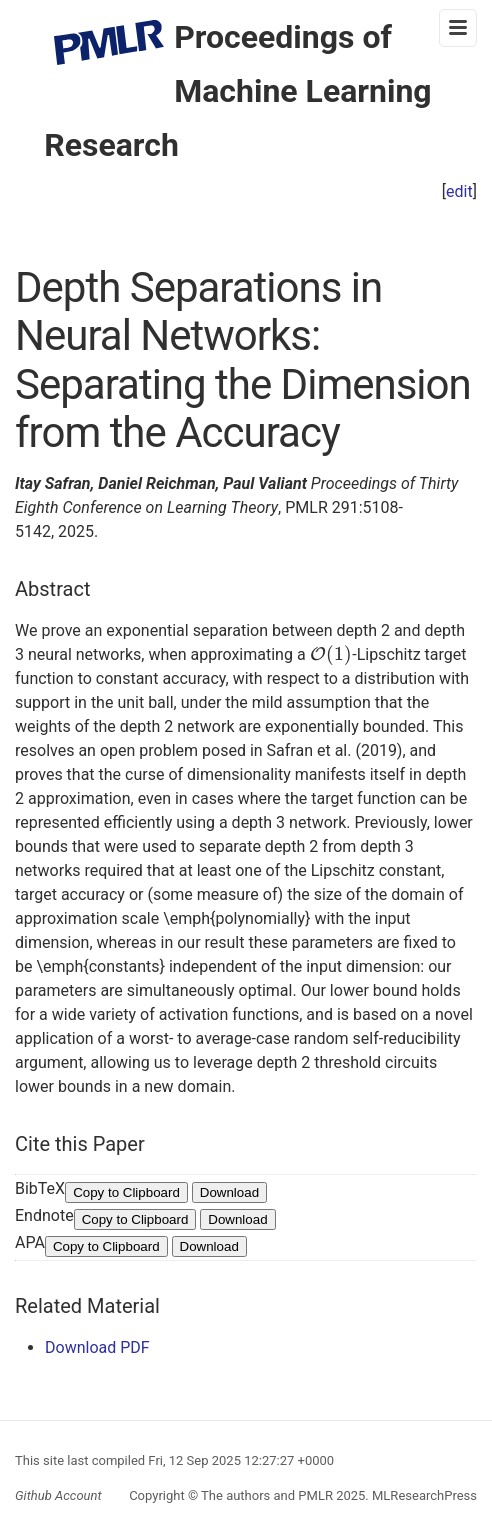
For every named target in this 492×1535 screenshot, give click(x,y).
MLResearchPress (423, 1495)
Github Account (58, 1495)
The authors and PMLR (267, 1495)
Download (229, 1192)
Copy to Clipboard (126, 1192)
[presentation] (331, 654)
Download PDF (97, 1347)
